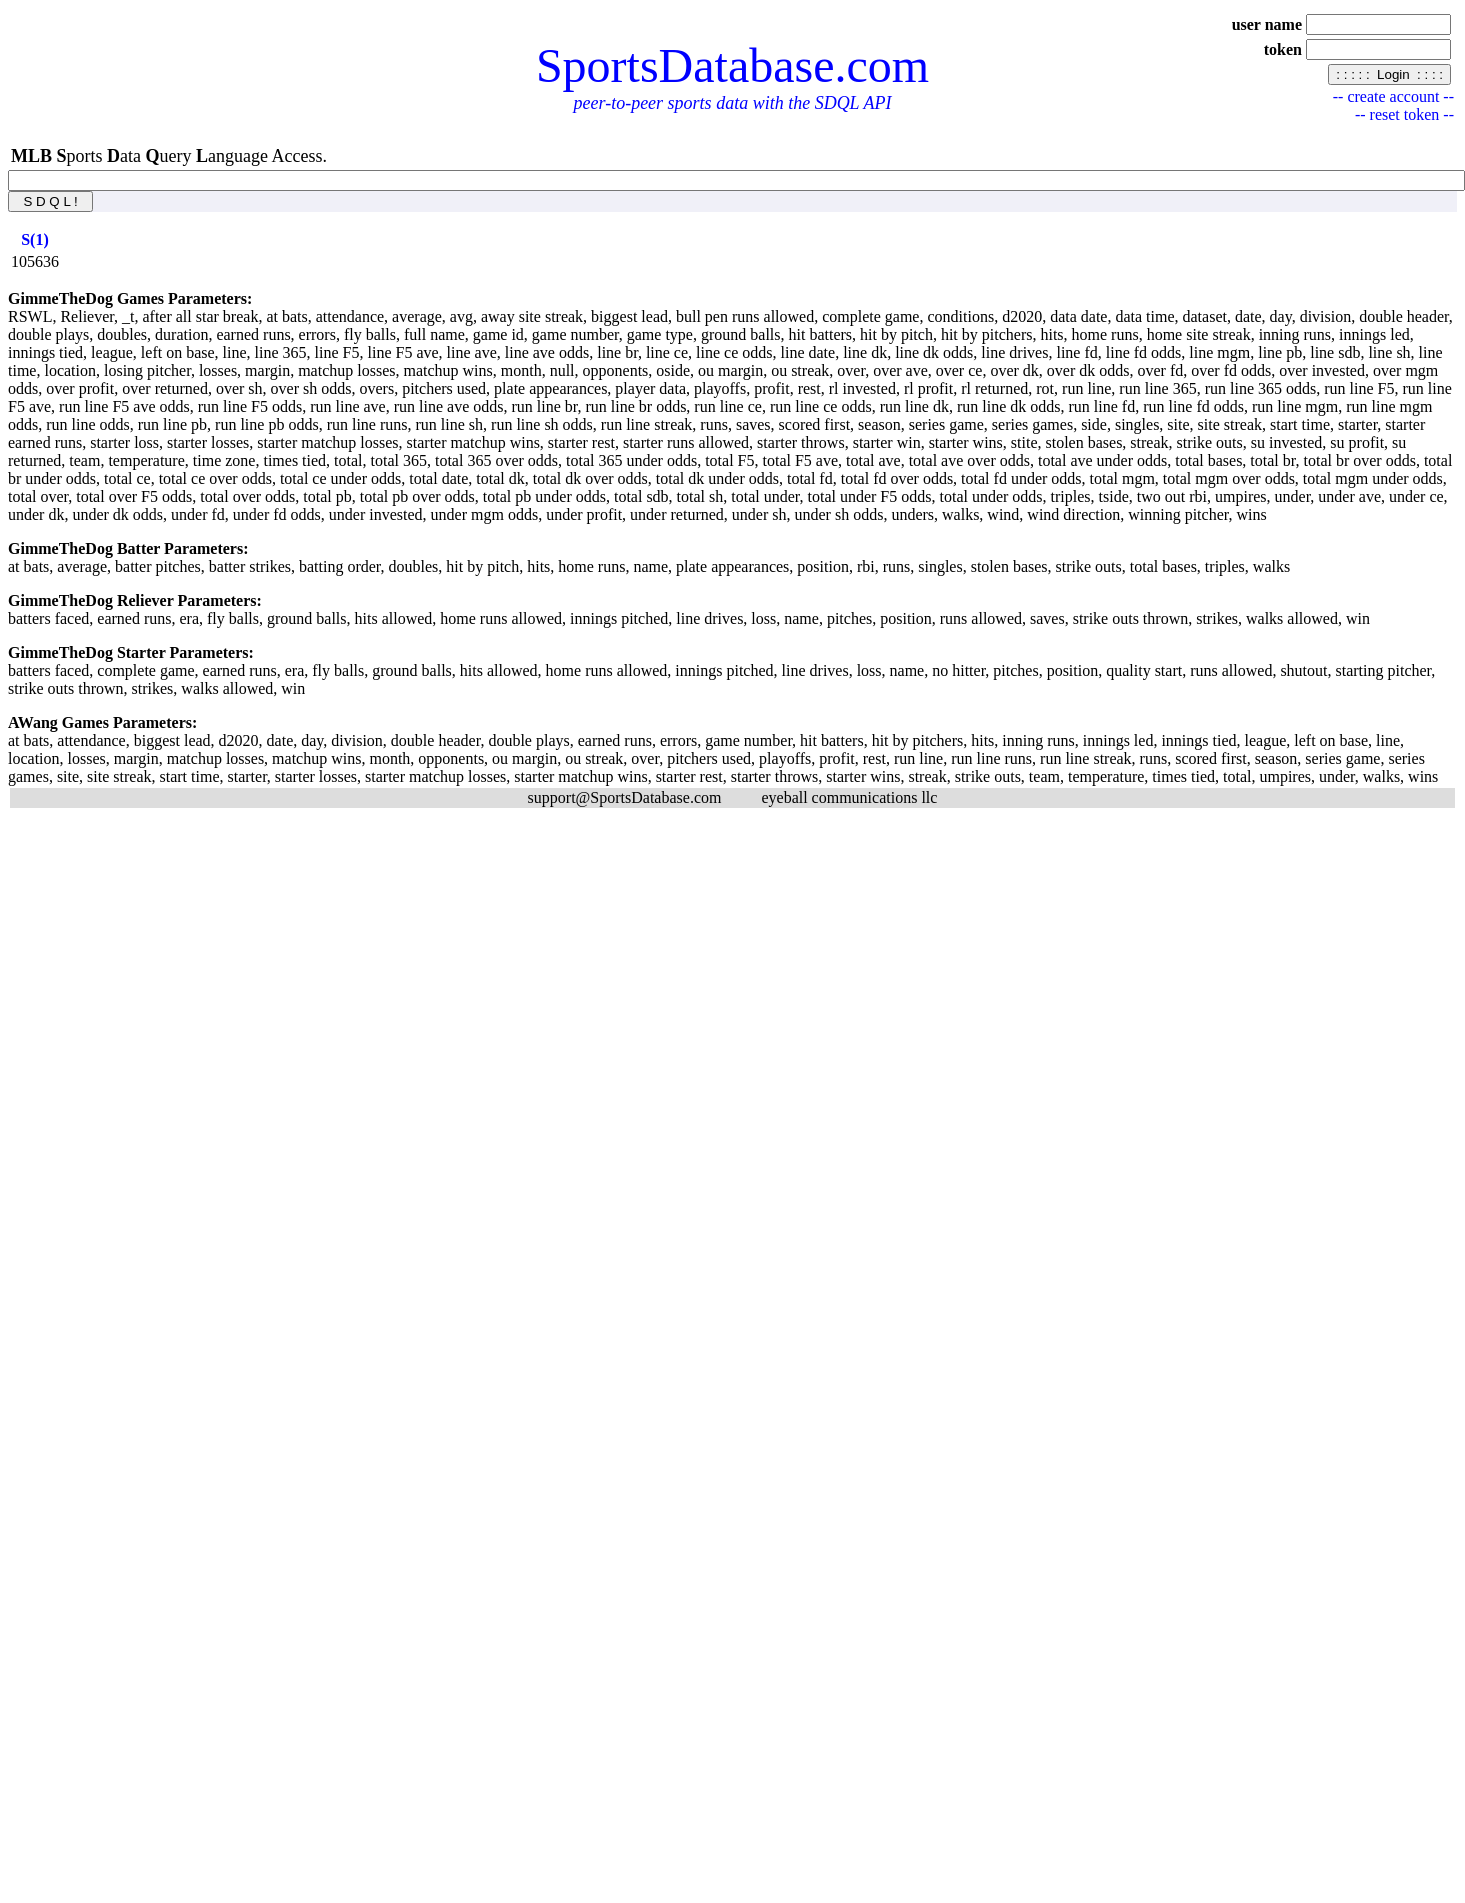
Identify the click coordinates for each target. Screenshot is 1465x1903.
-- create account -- (1393, 96)
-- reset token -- (1404, 114)
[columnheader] (35, 240)
